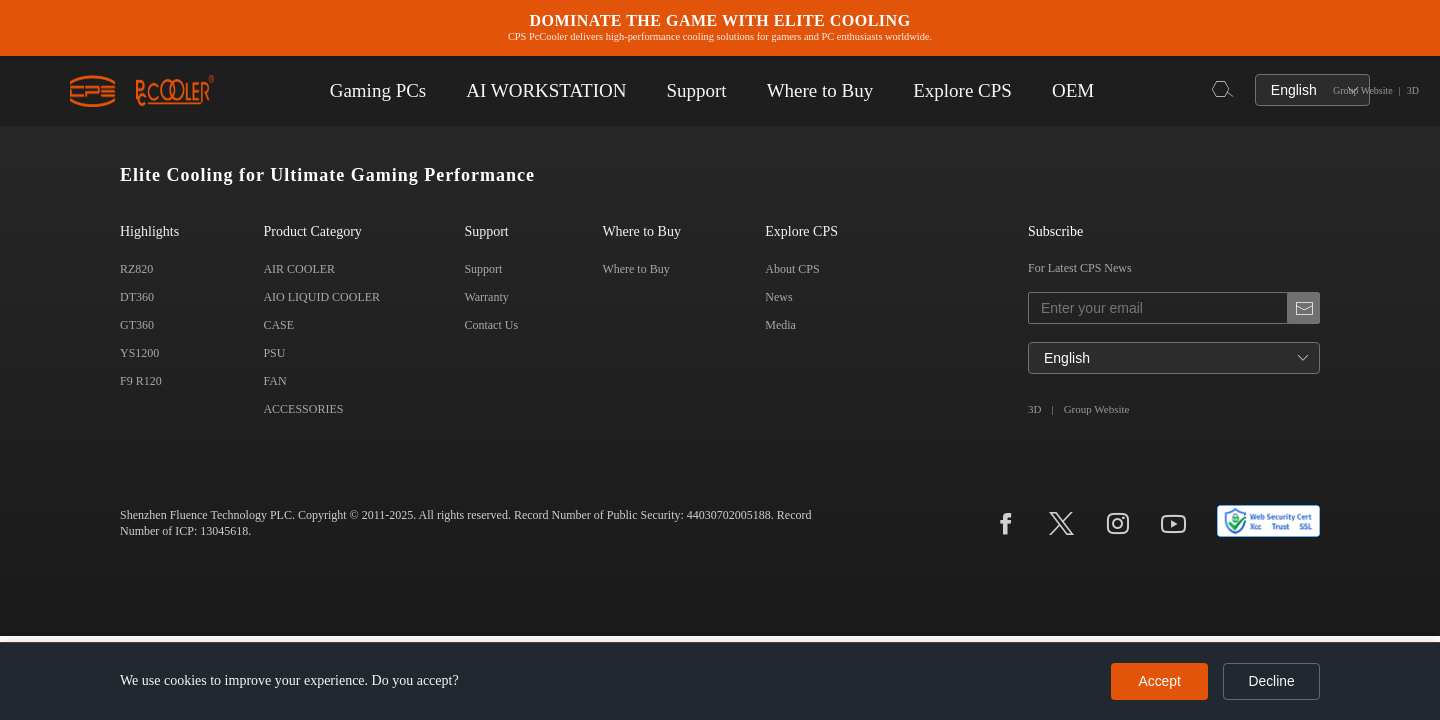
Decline (1270, 681)
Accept (1155, 681)
